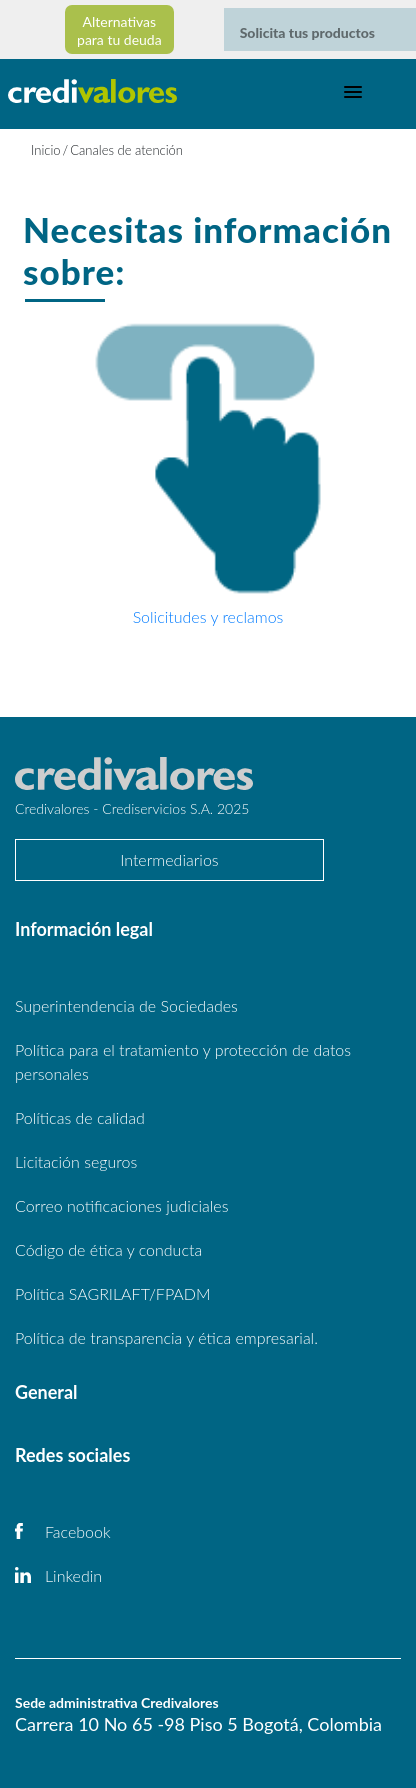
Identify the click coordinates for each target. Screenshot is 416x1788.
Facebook (78, 1531)
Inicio (46, 150)
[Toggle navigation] (353, 91)
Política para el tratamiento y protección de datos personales (183, 1061)
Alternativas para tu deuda (119, 30)
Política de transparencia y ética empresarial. (166, 1337)
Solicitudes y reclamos (208, 616)
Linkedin (73, 1575)
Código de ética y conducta (108, 1249)
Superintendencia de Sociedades (126, 1005)
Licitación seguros (76, 1161)
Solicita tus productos (307, 32)
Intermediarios (169, 859)
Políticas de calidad (80, 1117)
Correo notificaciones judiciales (121, 1205)
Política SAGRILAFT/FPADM (113, 1293)
